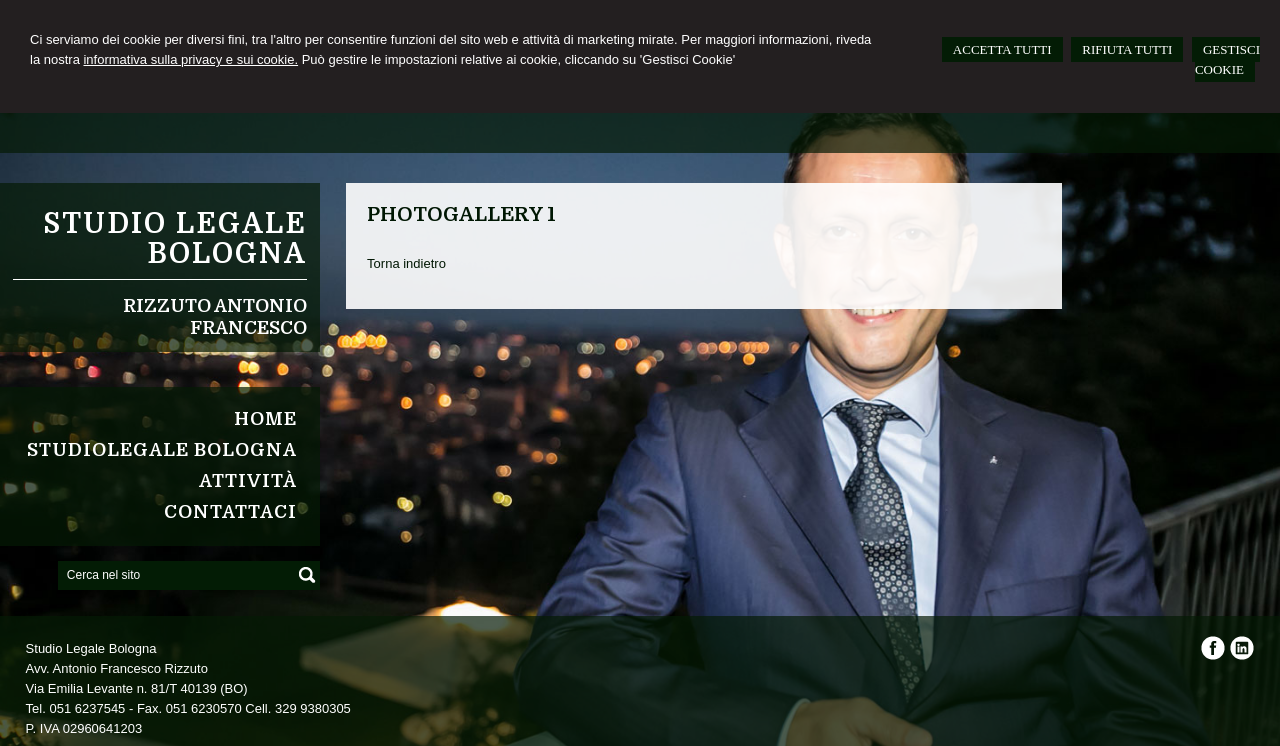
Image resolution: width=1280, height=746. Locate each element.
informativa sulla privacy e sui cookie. (190, 59)
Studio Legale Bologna (175, 239)
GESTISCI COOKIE (1227, 59)
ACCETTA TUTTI (1002, 49)
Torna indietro (406, 263)
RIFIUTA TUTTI (1127, 49)
